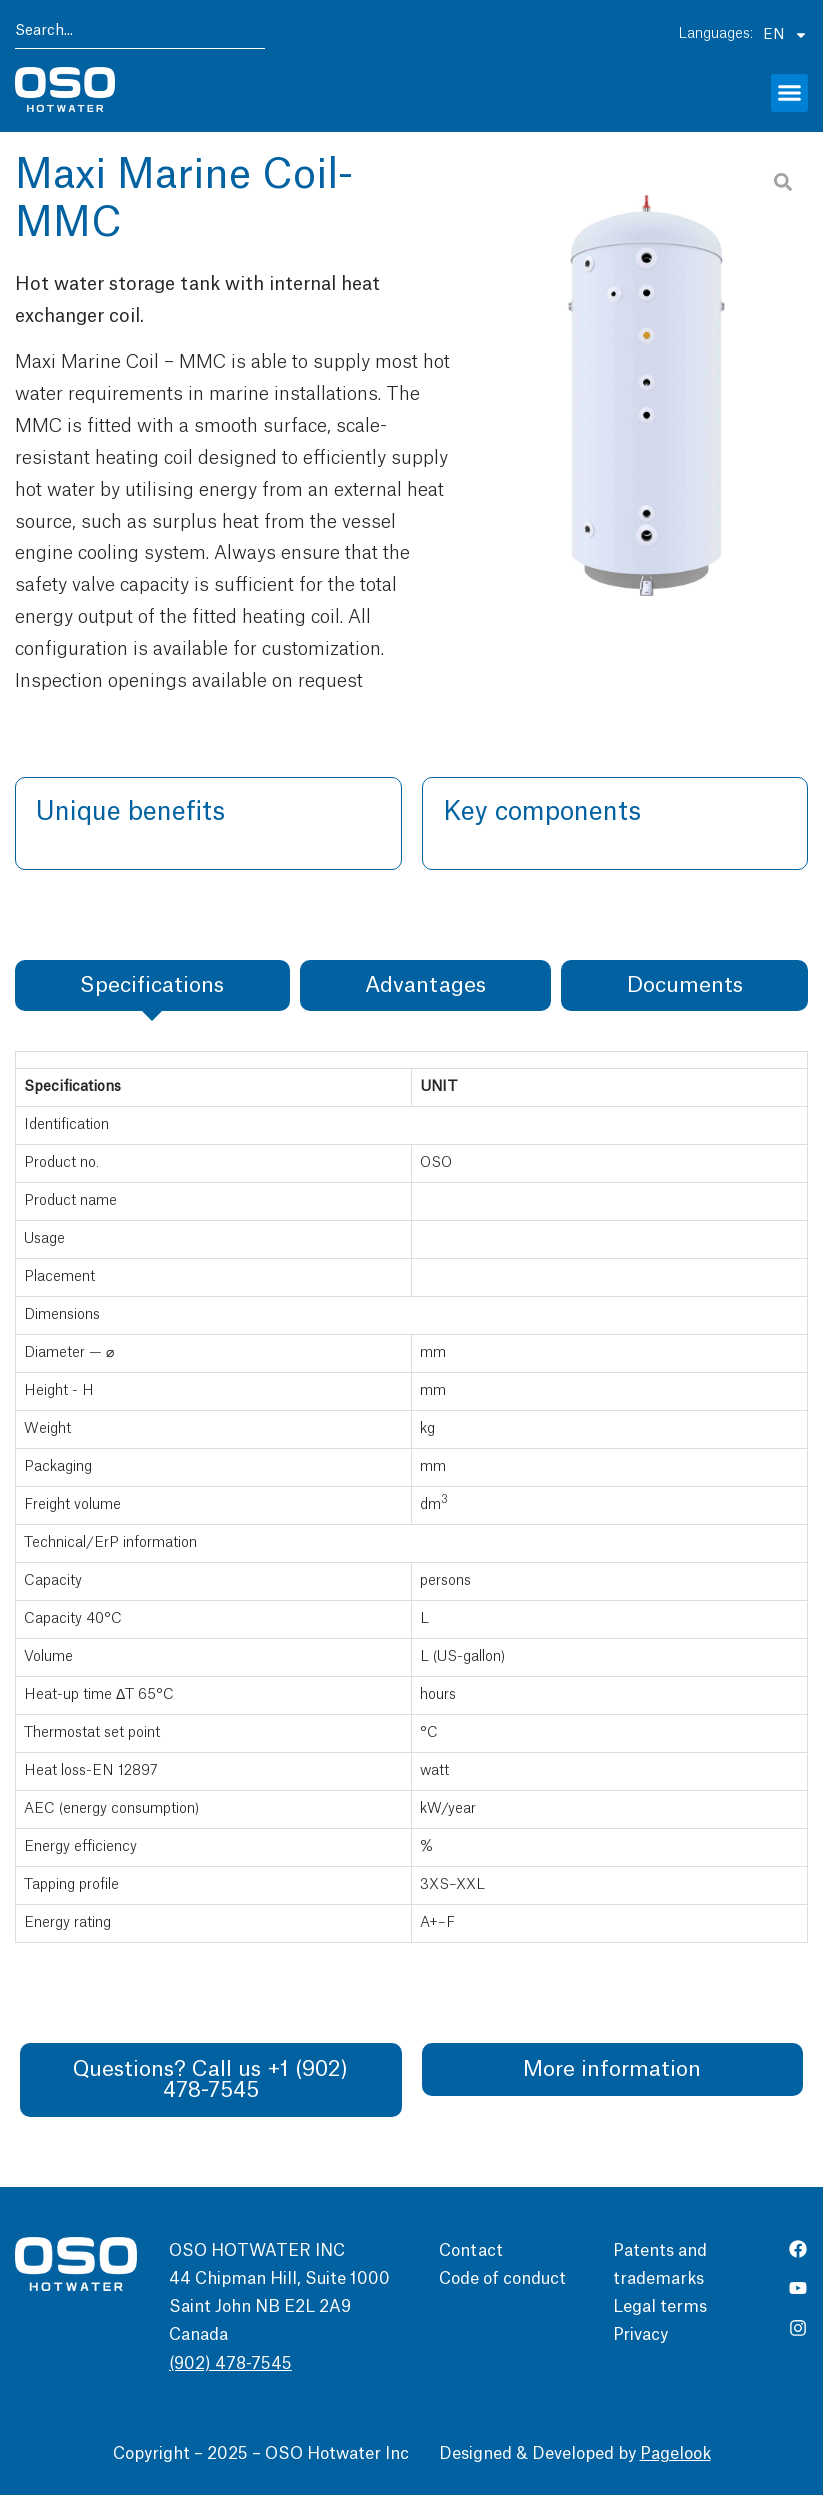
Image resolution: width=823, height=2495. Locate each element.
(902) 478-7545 (230, 2364)
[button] (790, 93)
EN (785, 34)
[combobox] (140, 34)
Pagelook (675, 2454)
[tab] (152, 985)
